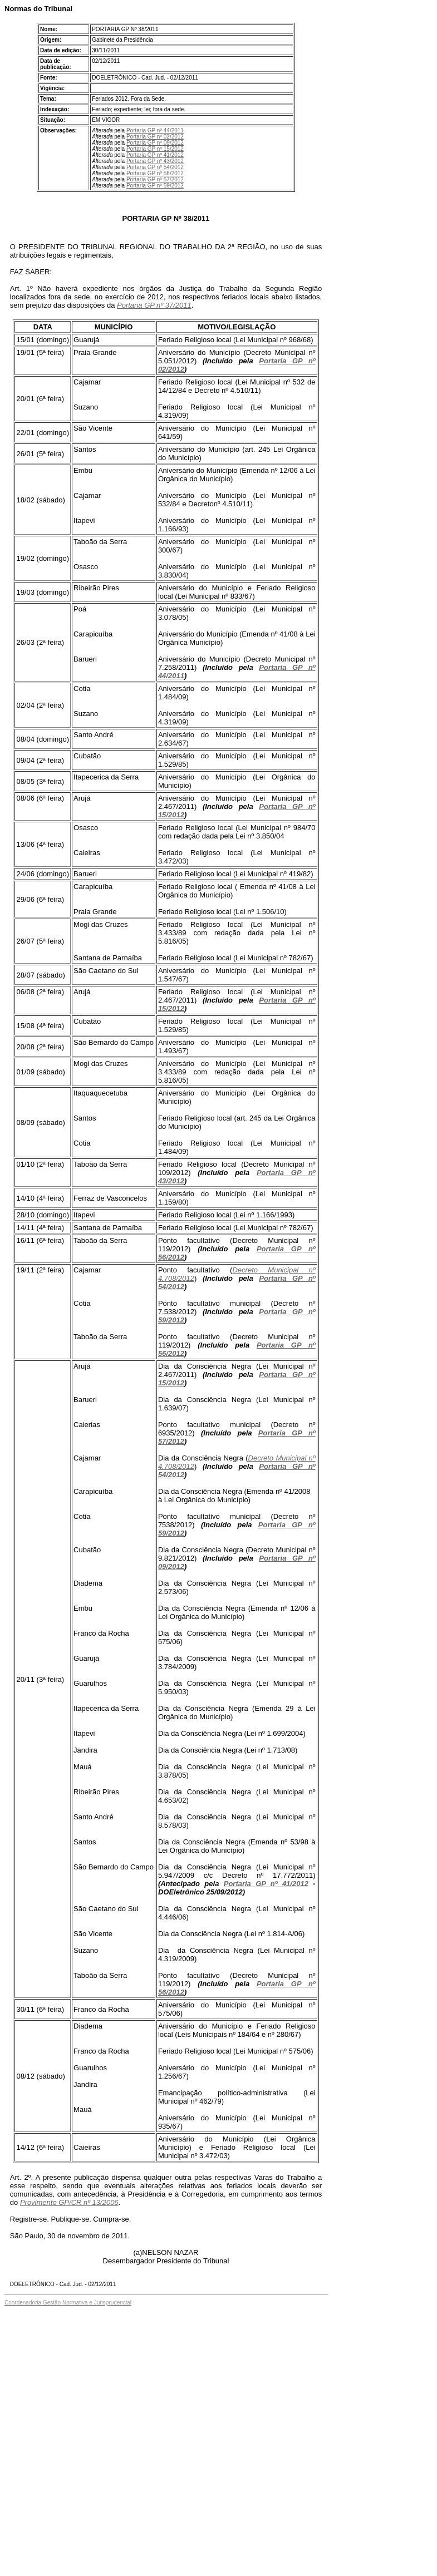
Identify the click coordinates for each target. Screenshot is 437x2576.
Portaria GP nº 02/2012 (155, 137)
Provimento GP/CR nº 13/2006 (69, 2202)
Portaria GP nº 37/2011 (154, 305)
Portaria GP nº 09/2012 (155, 143)
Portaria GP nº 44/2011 (155, 130)
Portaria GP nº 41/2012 (155, 155)
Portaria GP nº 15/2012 (155, 149)
